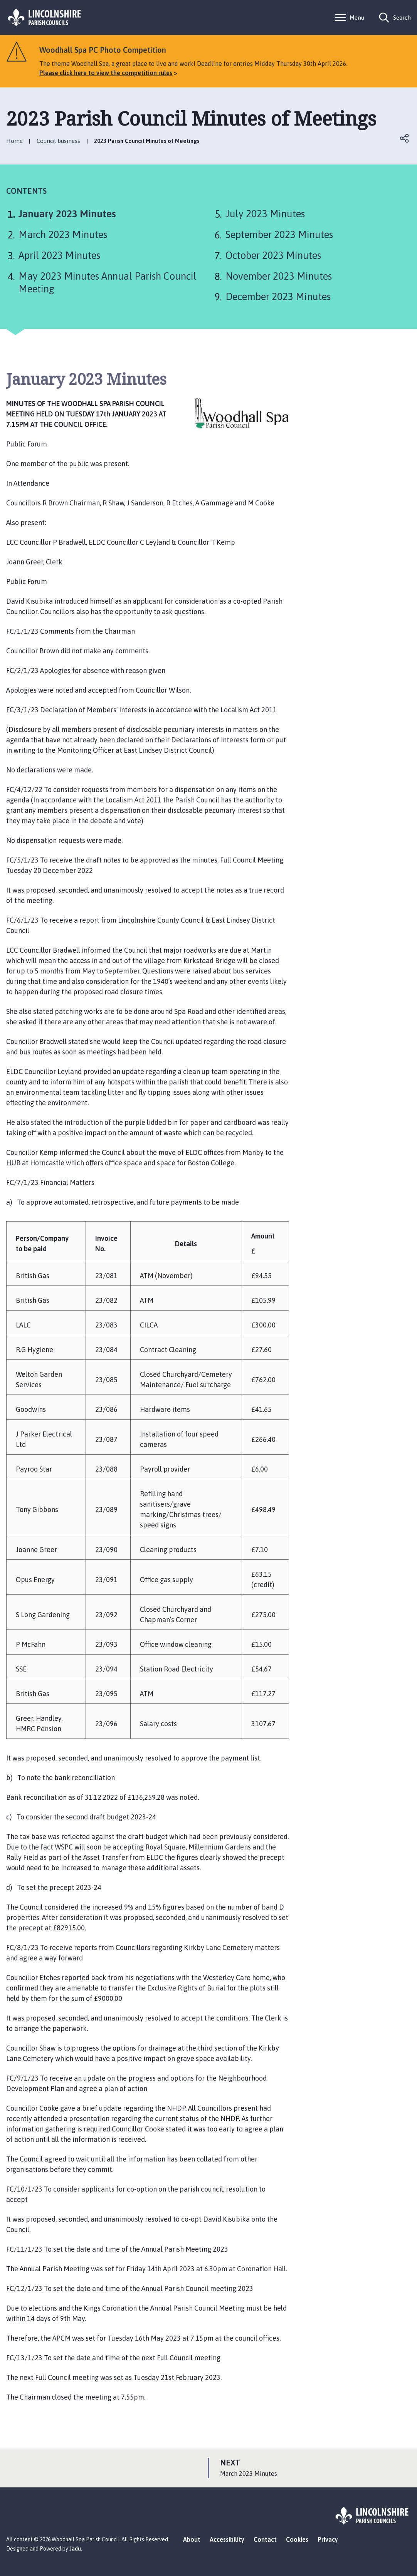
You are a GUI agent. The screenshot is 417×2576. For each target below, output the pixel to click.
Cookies (297, 2539)
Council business (58, 141)
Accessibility (227, 2539)
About (191, 2539)
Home (14, 141)
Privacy (328, 2539)
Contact (265, 2539)
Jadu (75, 2549)
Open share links (405, 138)
